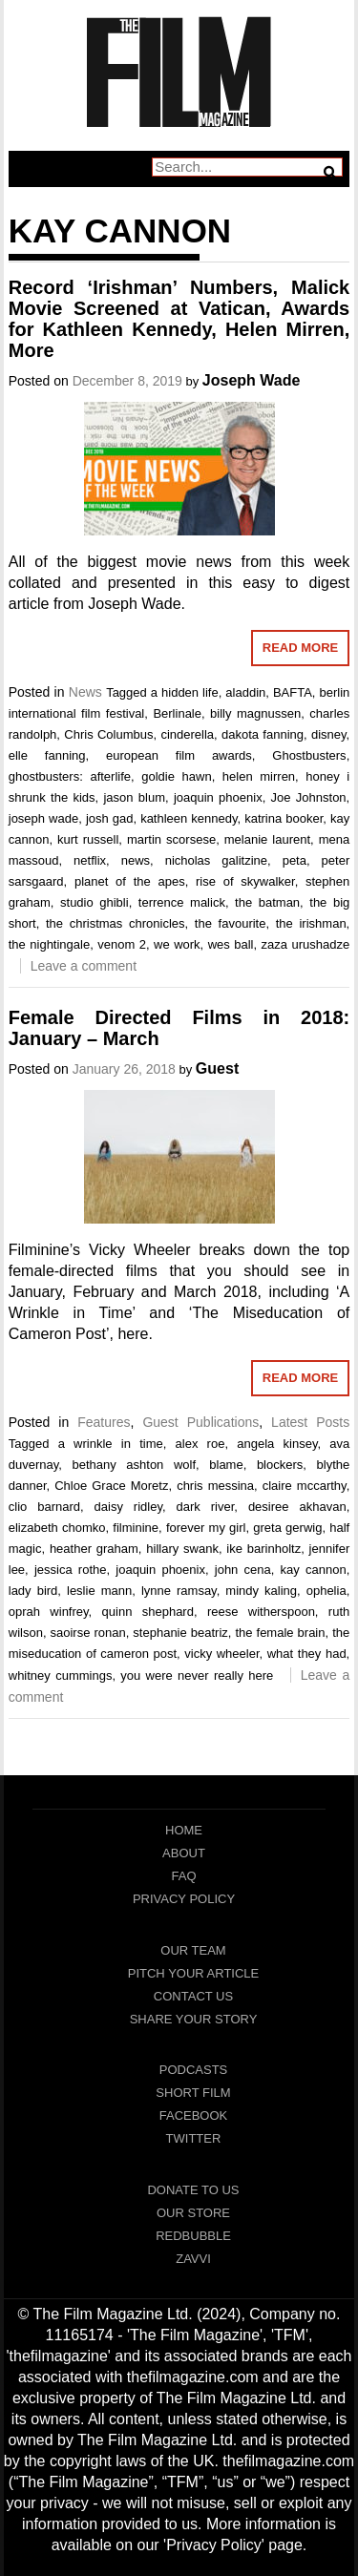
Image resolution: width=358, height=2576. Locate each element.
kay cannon (314, 1569)
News (85, 692)
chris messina (215, 1485)
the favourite (230, 923)
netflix (90, 860)
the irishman (311, 923)
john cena (243, 1569)
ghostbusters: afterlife (70, 776)
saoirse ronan (88, 1632)
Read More (300, 647)
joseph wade (43, 818)
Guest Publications (200, 1422)
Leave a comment (84, 966)
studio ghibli (94, 902)
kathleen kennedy (188, 818)
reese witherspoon (261, 1611)
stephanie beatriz (180, 1632)
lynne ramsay (179, 1590)
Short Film (193, 2092)
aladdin (245, 692)
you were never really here (196, 1675)
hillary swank (182, 1548)
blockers (280, 1464)
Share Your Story (194, 2019)
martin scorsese (171, 839)
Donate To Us (193, 2190)
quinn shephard (148, 1611)
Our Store (193, 2213)
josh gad (110, 818)
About (183, 1853)
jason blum (134, 797)
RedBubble (193, 2236)
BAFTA (292, 692)
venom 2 (121, 944)
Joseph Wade (251, 380)
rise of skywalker (245, 881)
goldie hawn (176, 776)
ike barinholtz (263, 1548)
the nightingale (49, 944)
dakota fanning (262, 734)
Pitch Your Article (194, 1973)
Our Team (192, 1950)
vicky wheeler (221, 1653)
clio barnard (44, 1506)
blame (225, 1464)
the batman (267, 902)
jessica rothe (70, 1569)
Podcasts (193, 2070)
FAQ (183, 1876)
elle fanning (47, 755)
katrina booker (283, 818)
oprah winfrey (49, 1611)
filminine (135, 1527)
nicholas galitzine (216, 860)
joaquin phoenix (218, 797)
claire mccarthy (305, 1485)
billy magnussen (255, 713)
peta (294, 860)
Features (103, 1422)
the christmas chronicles (115, 923)
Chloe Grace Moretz (111, 1485)
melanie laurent (267, 839)
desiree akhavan (297, 1506)
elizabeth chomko (57, 1527)
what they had (307, 1653)
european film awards (179, 755)
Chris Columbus (108, 734)
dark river (206, 1506)
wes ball (231, 944)
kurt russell (87, 839)
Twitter (193, 2138)
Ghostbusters (309, 755)
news (135, 860)
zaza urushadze (306, 944)
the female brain (280, 1632)
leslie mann (99, 1590)
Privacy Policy (184, 1899)
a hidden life (185, 692)
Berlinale (177, 713)
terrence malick (181, 902)
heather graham (94, 1548)
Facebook (193, 2115)
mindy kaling (261, 1590)
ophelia (326, 1590)
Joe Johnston (309, 797)
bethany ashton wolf (134, 1464)
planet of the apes (129, 881)
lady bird (33, 1590)
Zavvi (193, 2258)
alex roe (200, 1443)
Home (183, 1830)
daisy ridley (128, 1506)
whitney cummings (61, 1675)
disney (329, 734)
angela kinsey (277, 1443)
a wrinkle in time (110, 1443)
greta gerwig (287, 1527)
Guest (217, 1068)
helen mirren (258, 776)
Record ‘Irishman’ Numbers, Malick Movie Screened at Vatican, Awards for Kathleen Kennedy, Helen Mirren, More (179, 319)
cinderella (187, 734)
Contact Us (193, 1996)
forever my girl (206, 1527)
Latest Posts (310, 1422)
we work (177, 944)
